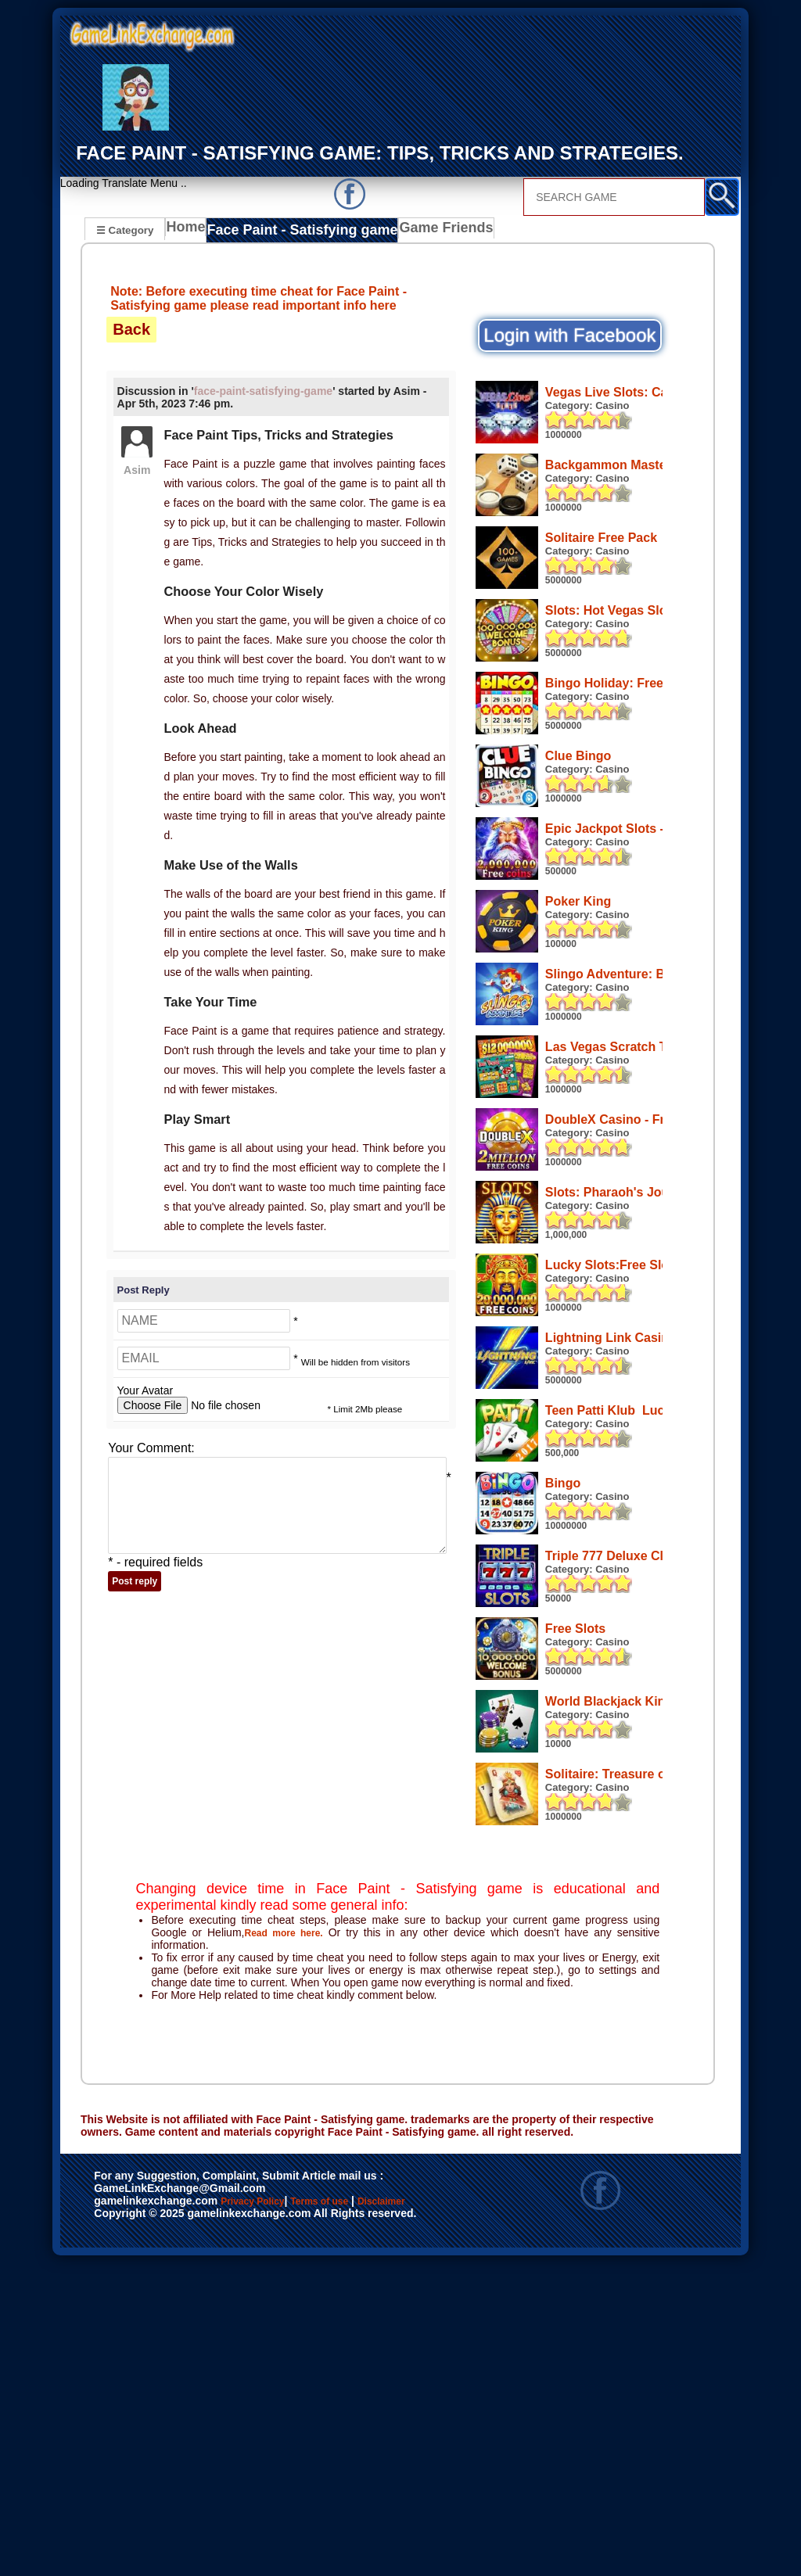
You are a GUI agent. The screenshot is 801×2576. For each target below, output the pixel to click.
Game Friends (423, 231)
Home (189, 231)
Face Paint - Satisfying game (295, 231)
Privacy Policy (268, 2515)
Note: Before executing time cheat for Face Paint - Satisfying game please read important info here (258, 298)
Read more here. (287, 2246)
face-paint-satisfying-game (263, 391)
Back (131, 329)
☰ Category (124, 229)
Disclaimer (129, 2531)
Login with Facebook (569, 335)
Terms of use (365, 2515)
